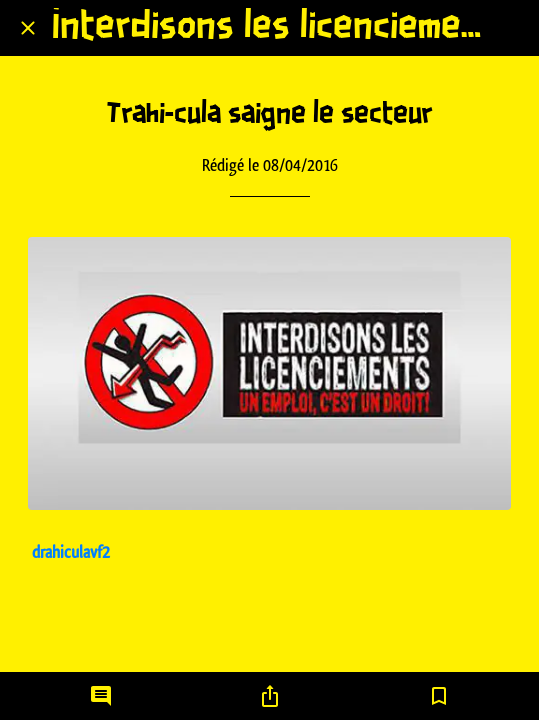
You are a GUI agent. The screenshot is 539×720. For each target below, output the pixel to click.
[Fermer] (28, 28)
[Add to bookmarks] (439, 696)
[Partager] (270, 696)
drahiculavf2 (71, 552)
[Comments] (101, 696)
